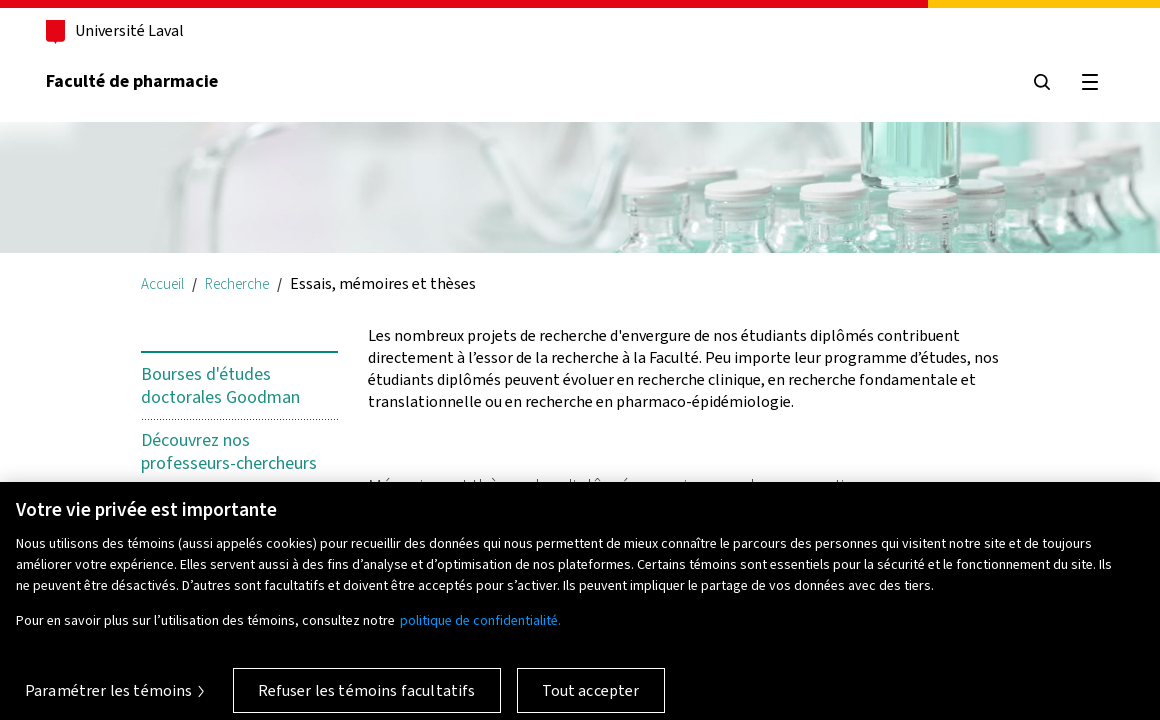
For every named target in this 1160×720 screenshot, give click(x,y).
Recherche (237, 283)
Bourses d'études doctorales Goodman (220, 386)
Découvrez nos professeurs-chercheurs (229, 452)
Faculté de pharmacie (132, 81)
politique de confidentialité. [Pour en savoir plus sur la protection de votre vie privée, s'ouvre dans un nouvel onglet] (480, 628)
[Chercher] (1042, 82)
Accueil (162, 283)
